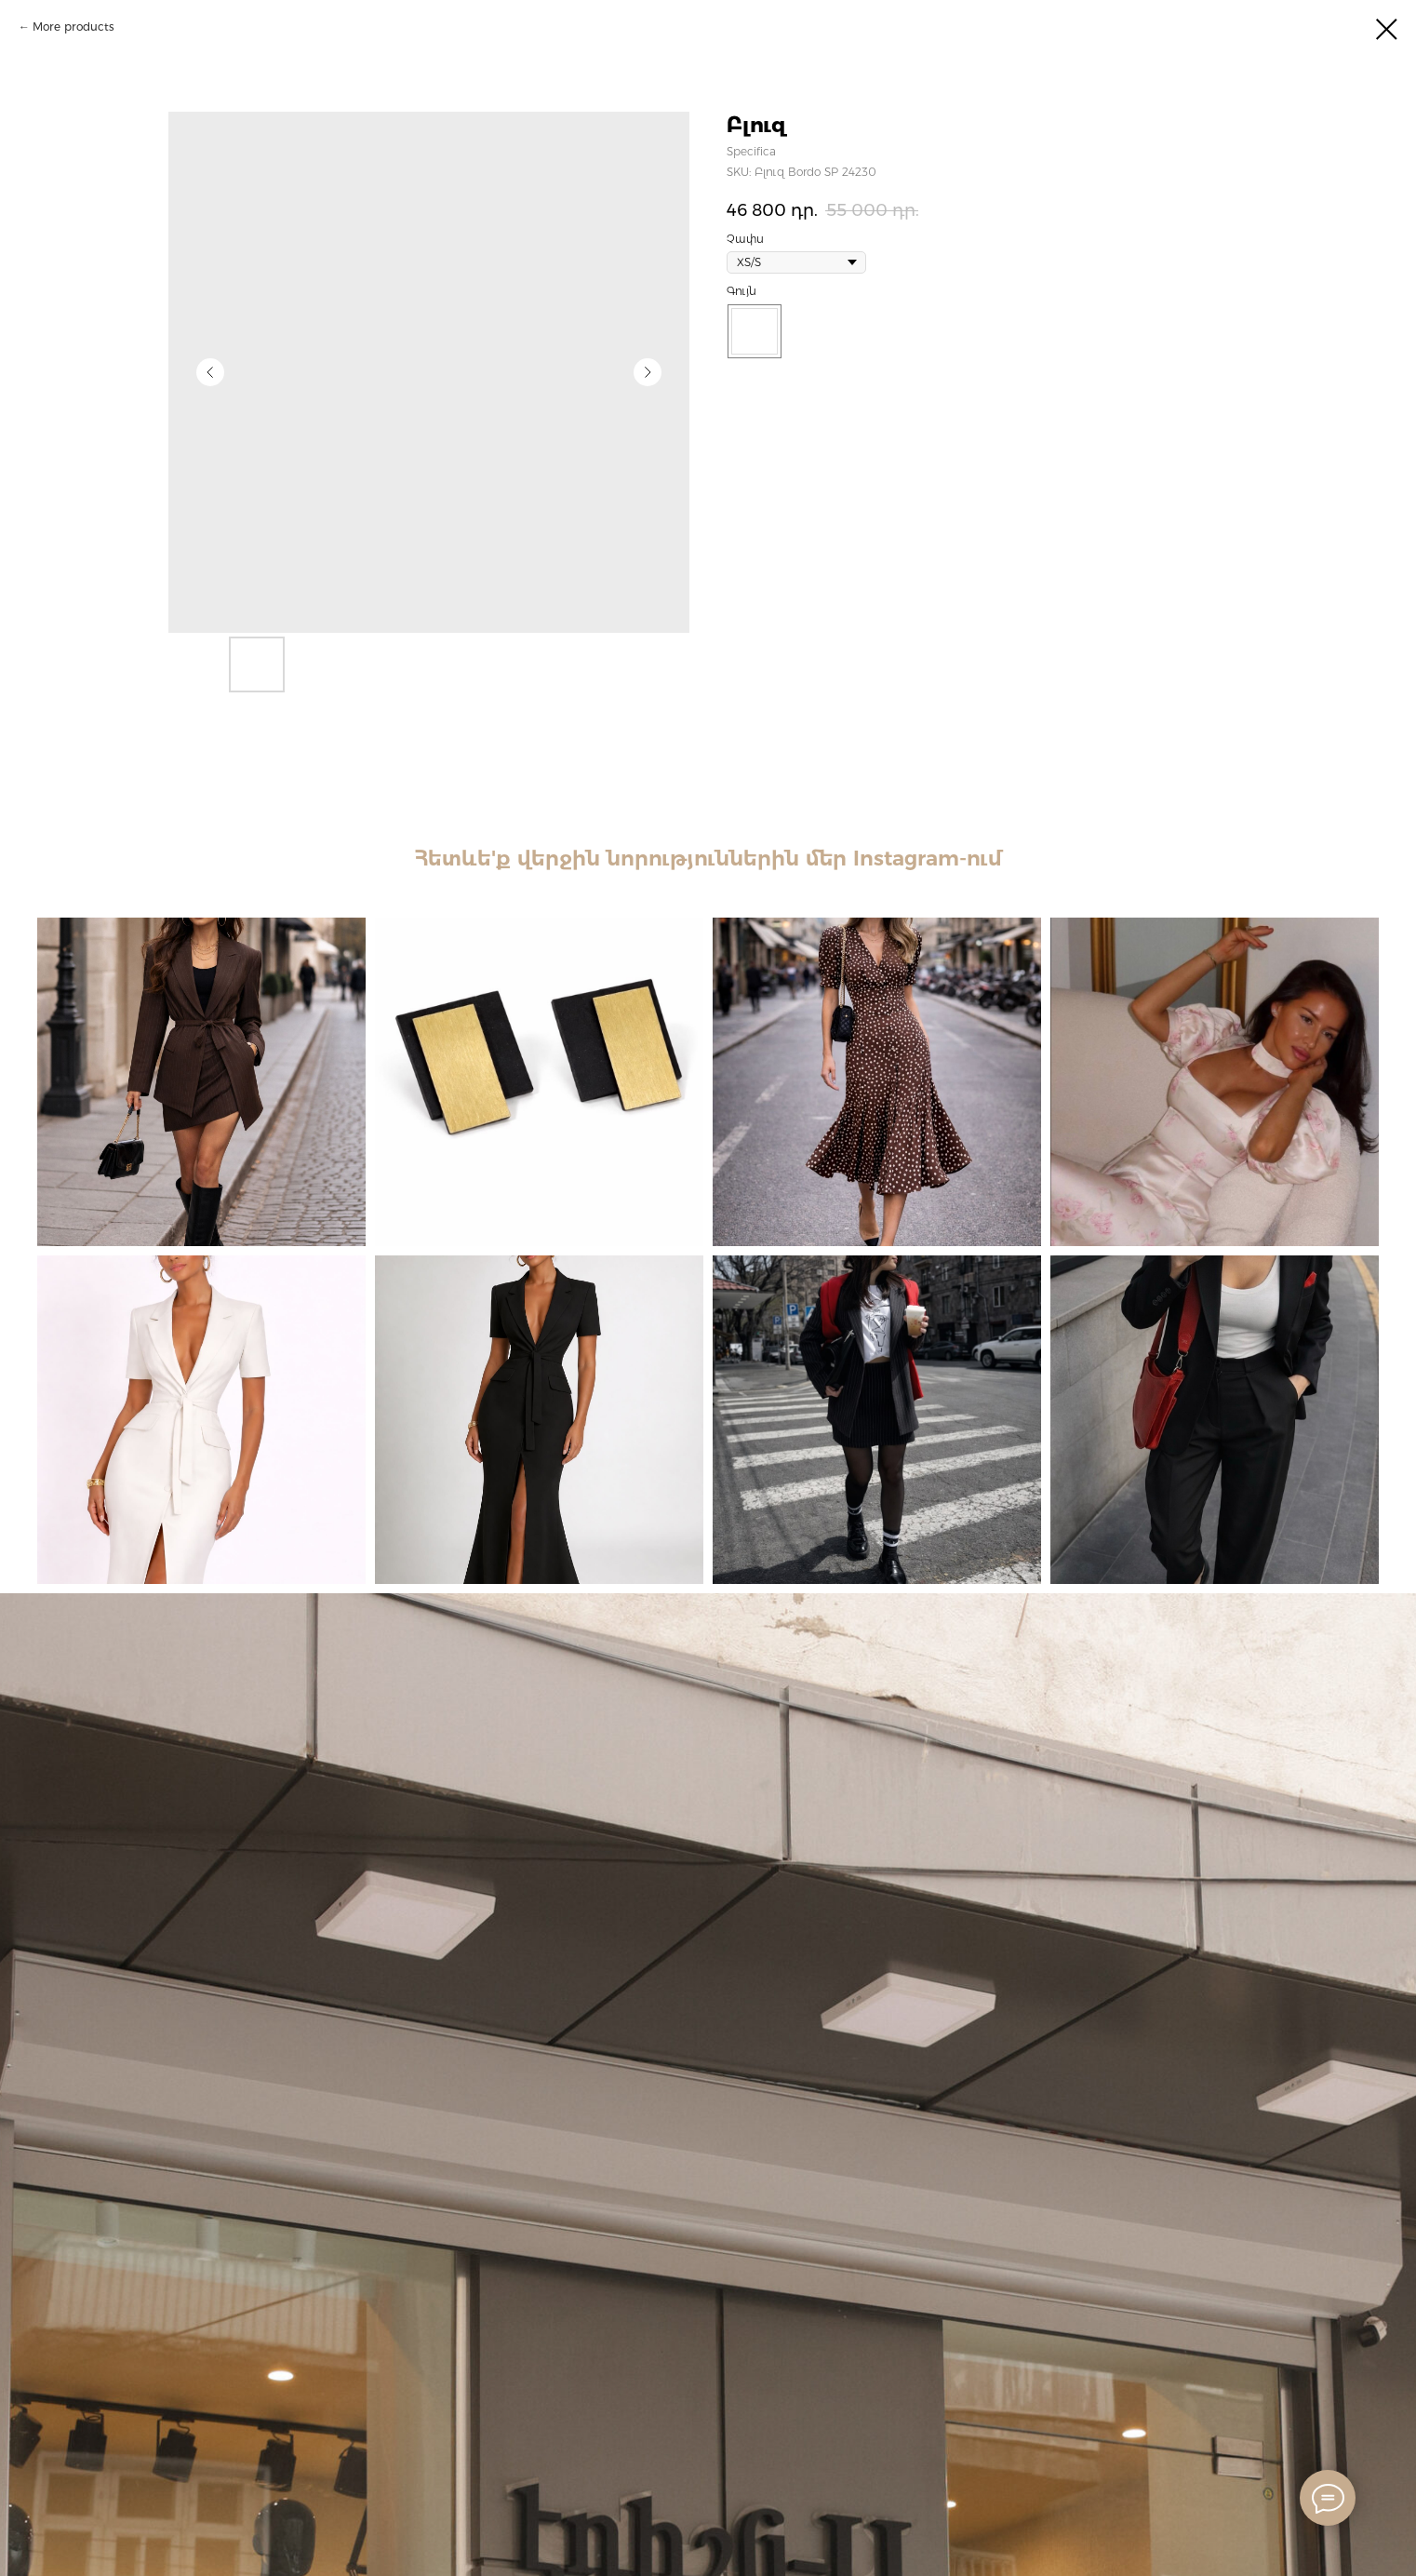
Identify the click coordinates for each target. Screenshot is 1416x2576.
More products (73, 27)
